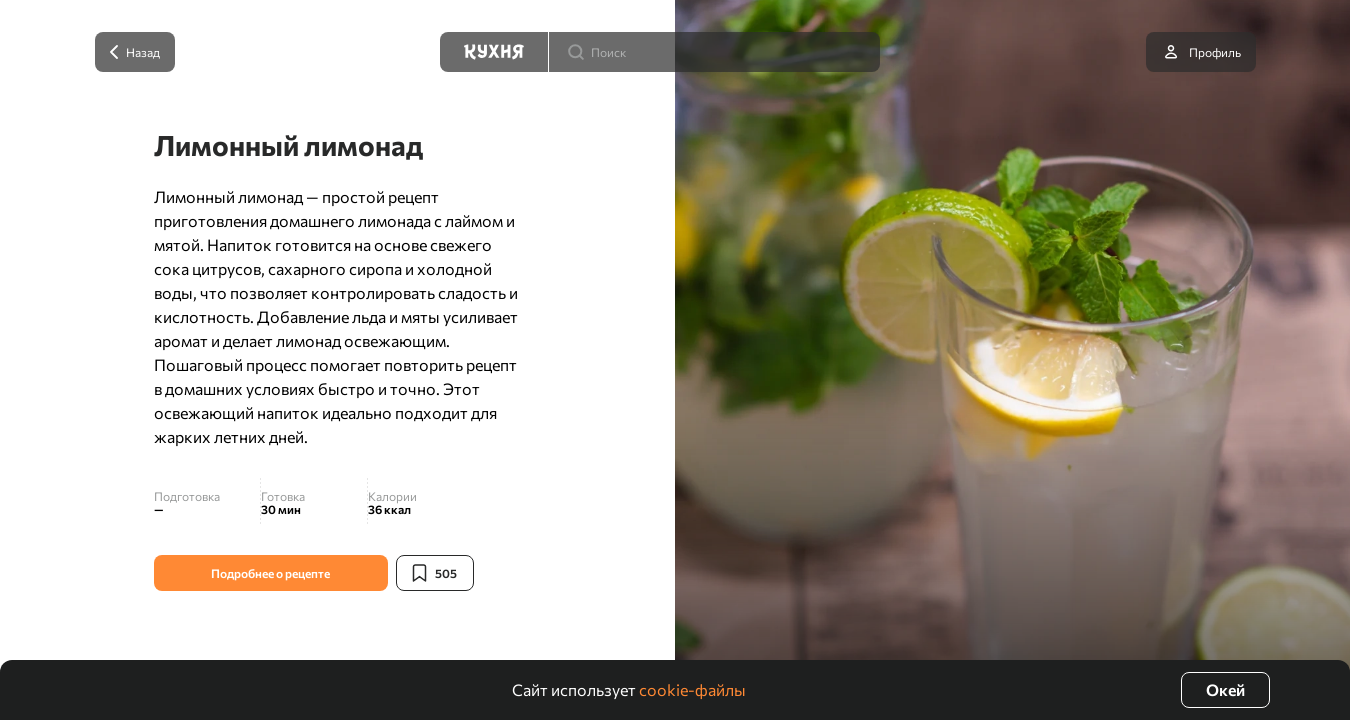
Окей (1225, 689)
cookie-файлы (692, 689)
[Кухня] (494, 52)
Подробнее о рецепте (270, 573)
